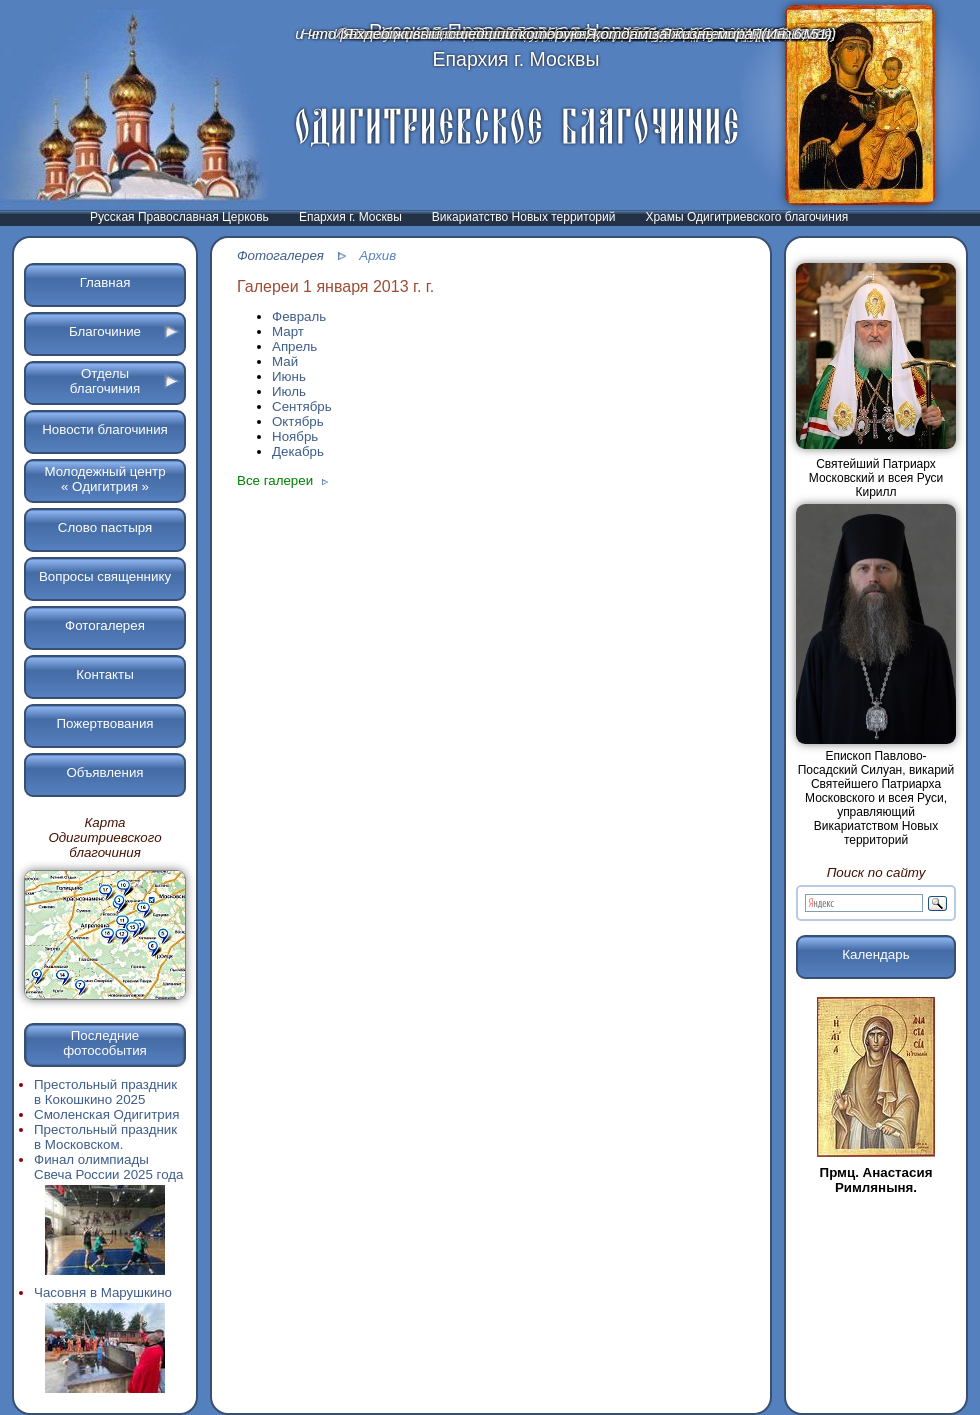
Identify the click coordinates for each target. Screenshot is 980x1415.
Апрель (294, 346)
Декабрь (298, 451)
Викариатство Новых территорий (524, 217)
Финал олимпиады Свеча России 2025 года (108, 1215)
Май (285, 361)
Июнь (289, 376)
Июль (289, 391)
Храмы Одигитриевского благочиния (746, 217)
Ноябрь (295, 436)
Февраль (299, 316)
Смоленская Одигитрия (106, 1114)
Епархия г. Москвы (350, 217)
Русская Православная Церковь (179, 217)
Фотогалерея (280, 255)
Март (288, 331)
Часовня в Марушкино (105, 1340)
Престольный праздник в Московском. (105, 1137)
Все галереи (282, 480)
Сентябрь (302, 406)
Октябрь (298, 421)
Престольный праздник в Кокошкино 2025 (105, 1092)
